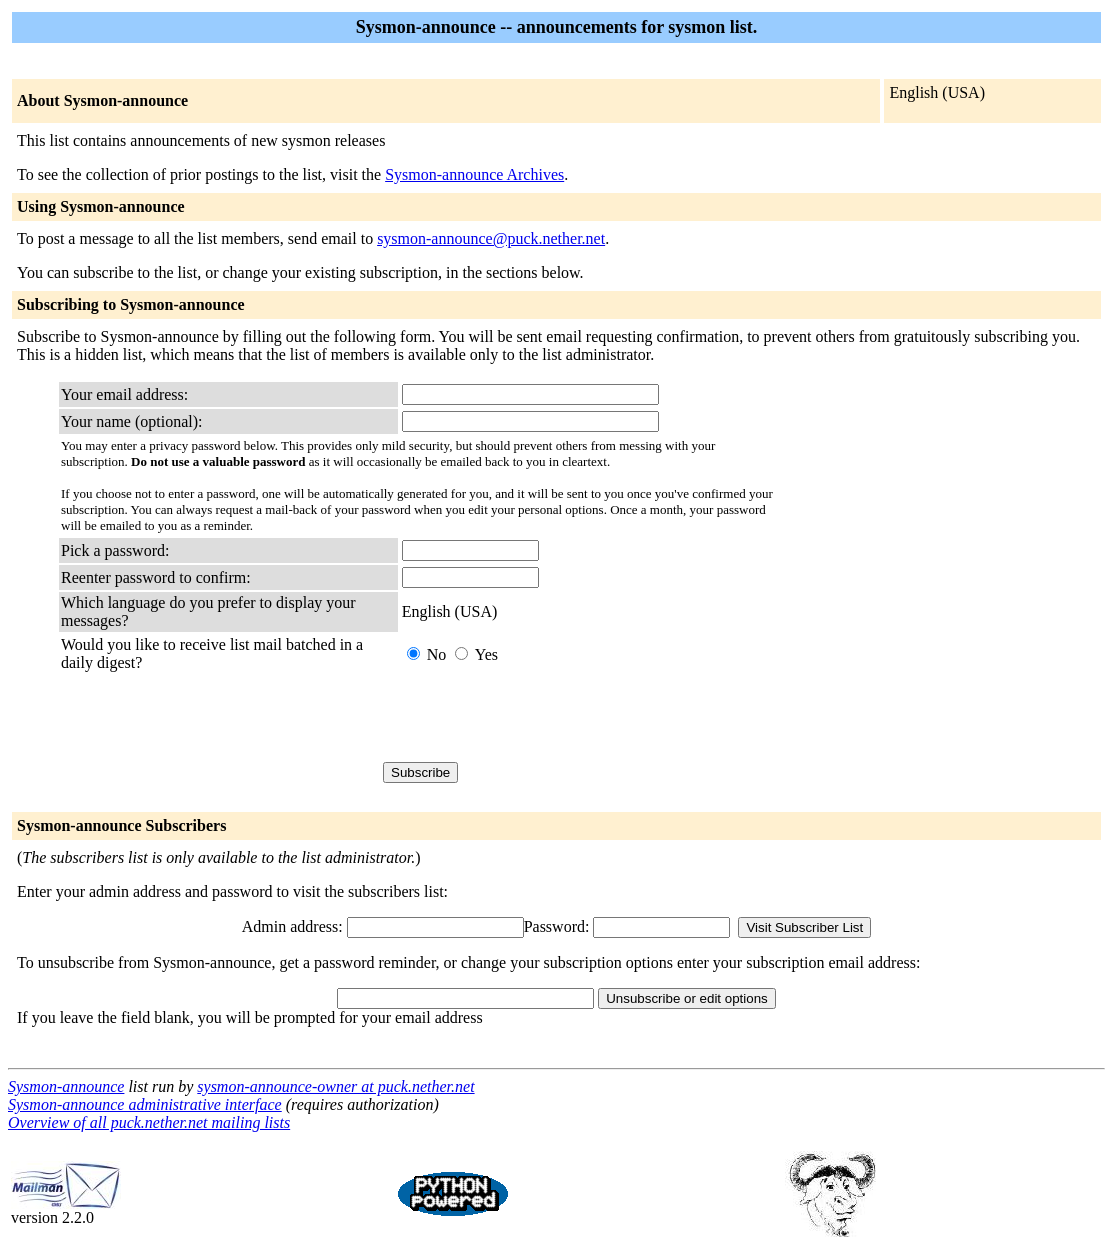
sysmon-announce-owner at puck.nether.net (335, 1086)
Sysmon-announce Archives (474, 174)
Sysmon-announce (66, 1086)
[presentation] (554, 717)
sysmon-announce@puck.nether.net (491, 238)
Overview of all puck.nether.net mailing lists (149, 1122)
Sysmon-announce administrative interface (145, 1104)
